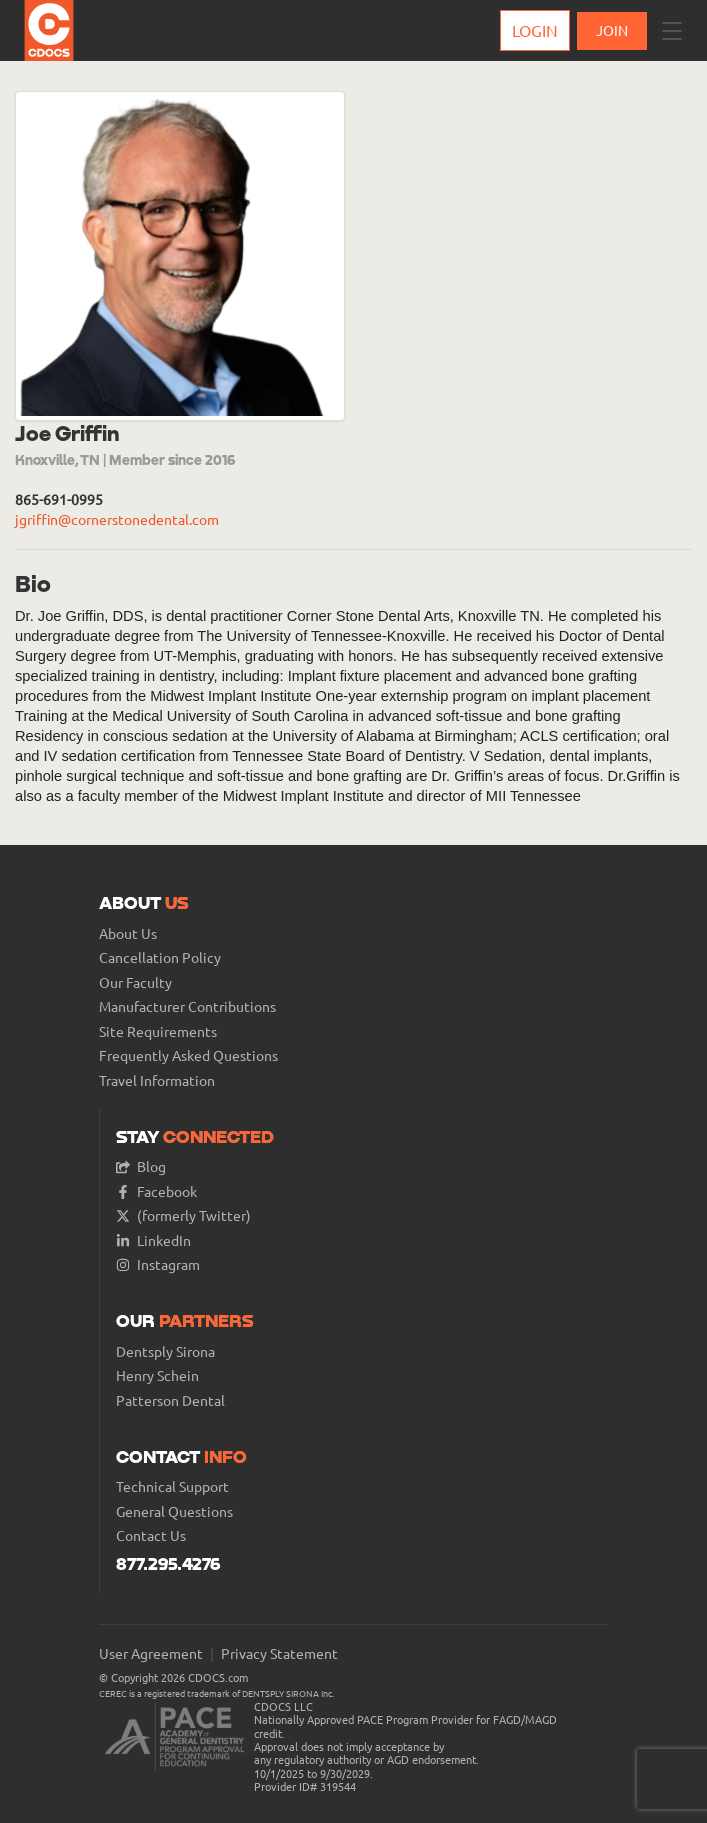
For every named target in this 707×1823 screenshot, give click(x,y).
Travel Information (157, 1080)
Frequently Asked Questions (188, 1055)
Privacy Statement (279, 1653)
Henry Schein (157, 1375)
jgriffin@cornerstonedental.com (117, 519)
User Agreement (151, 1653)
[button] (672, 31)
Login (535, 30)
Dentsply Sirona (165, 1351)
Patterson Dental (170, 1400)
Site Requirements (158, 1031)
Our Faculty (135, 982)
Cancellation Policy (160, 957)
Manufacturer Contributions (187, 1006)
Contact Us (151, 1535)
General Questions (174, 1511)
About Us (128, 933)
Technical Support (172, 1486)
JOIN (612, 30)
